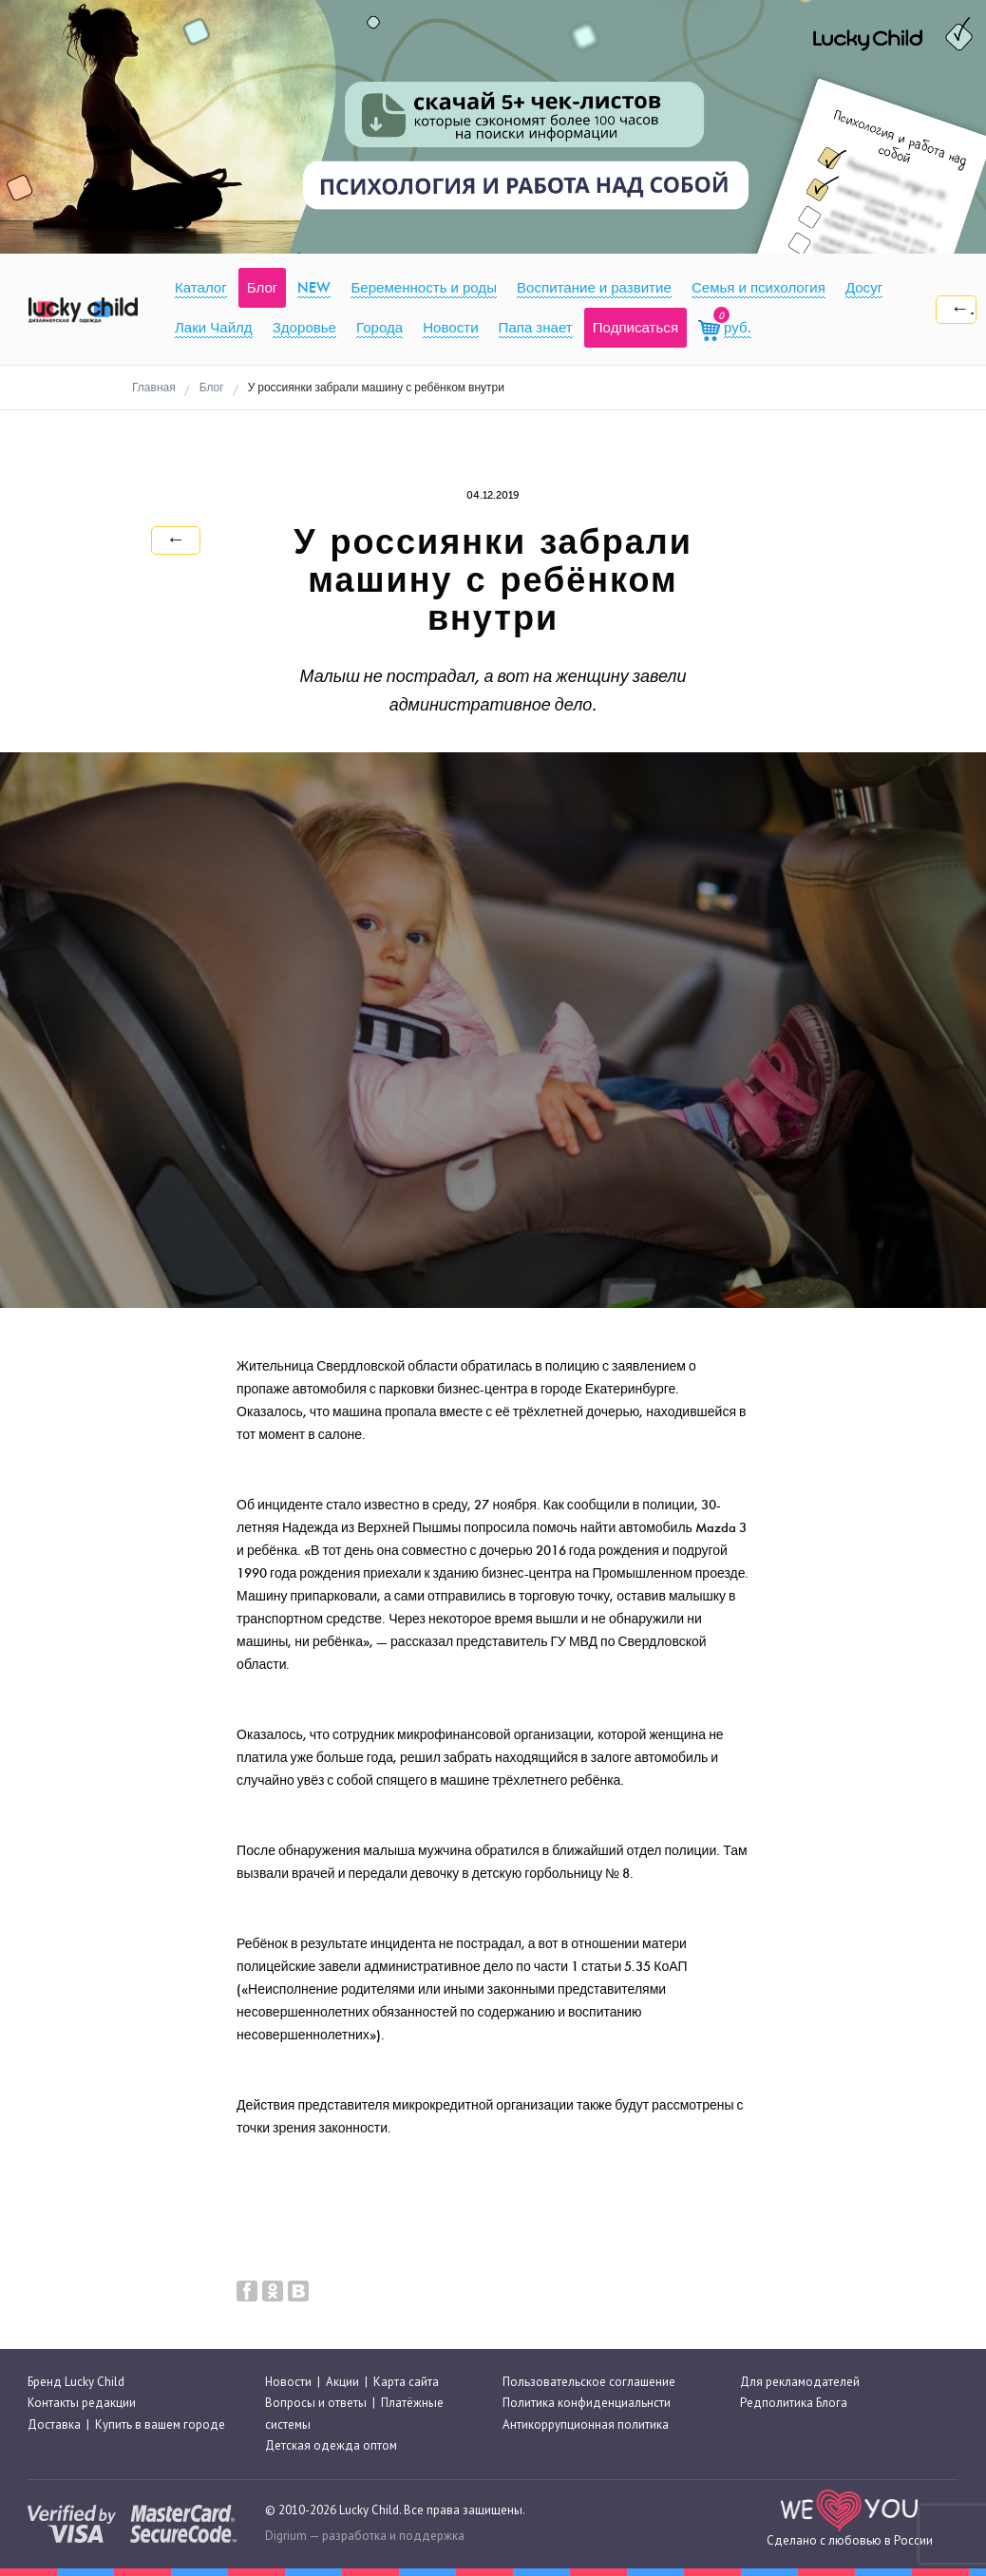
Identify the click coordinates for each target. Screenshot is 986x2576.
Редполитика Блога (793, 2403)
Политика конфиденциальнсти (586, 2403)
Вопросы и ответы (316, 2403)
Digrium (286, 2536)
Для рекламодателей (800, 2382)
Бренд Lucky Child (76, 2382)
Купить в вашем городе (160, 2424)
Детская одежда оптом (331, 2445)
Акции (342, 2382)
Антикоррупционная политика (585, 2424)
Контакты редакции (82, 2403)
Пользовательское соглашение (588, 2382)
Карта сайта (406, 2382)
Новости (288, 2382)
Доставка (54, 2424)
